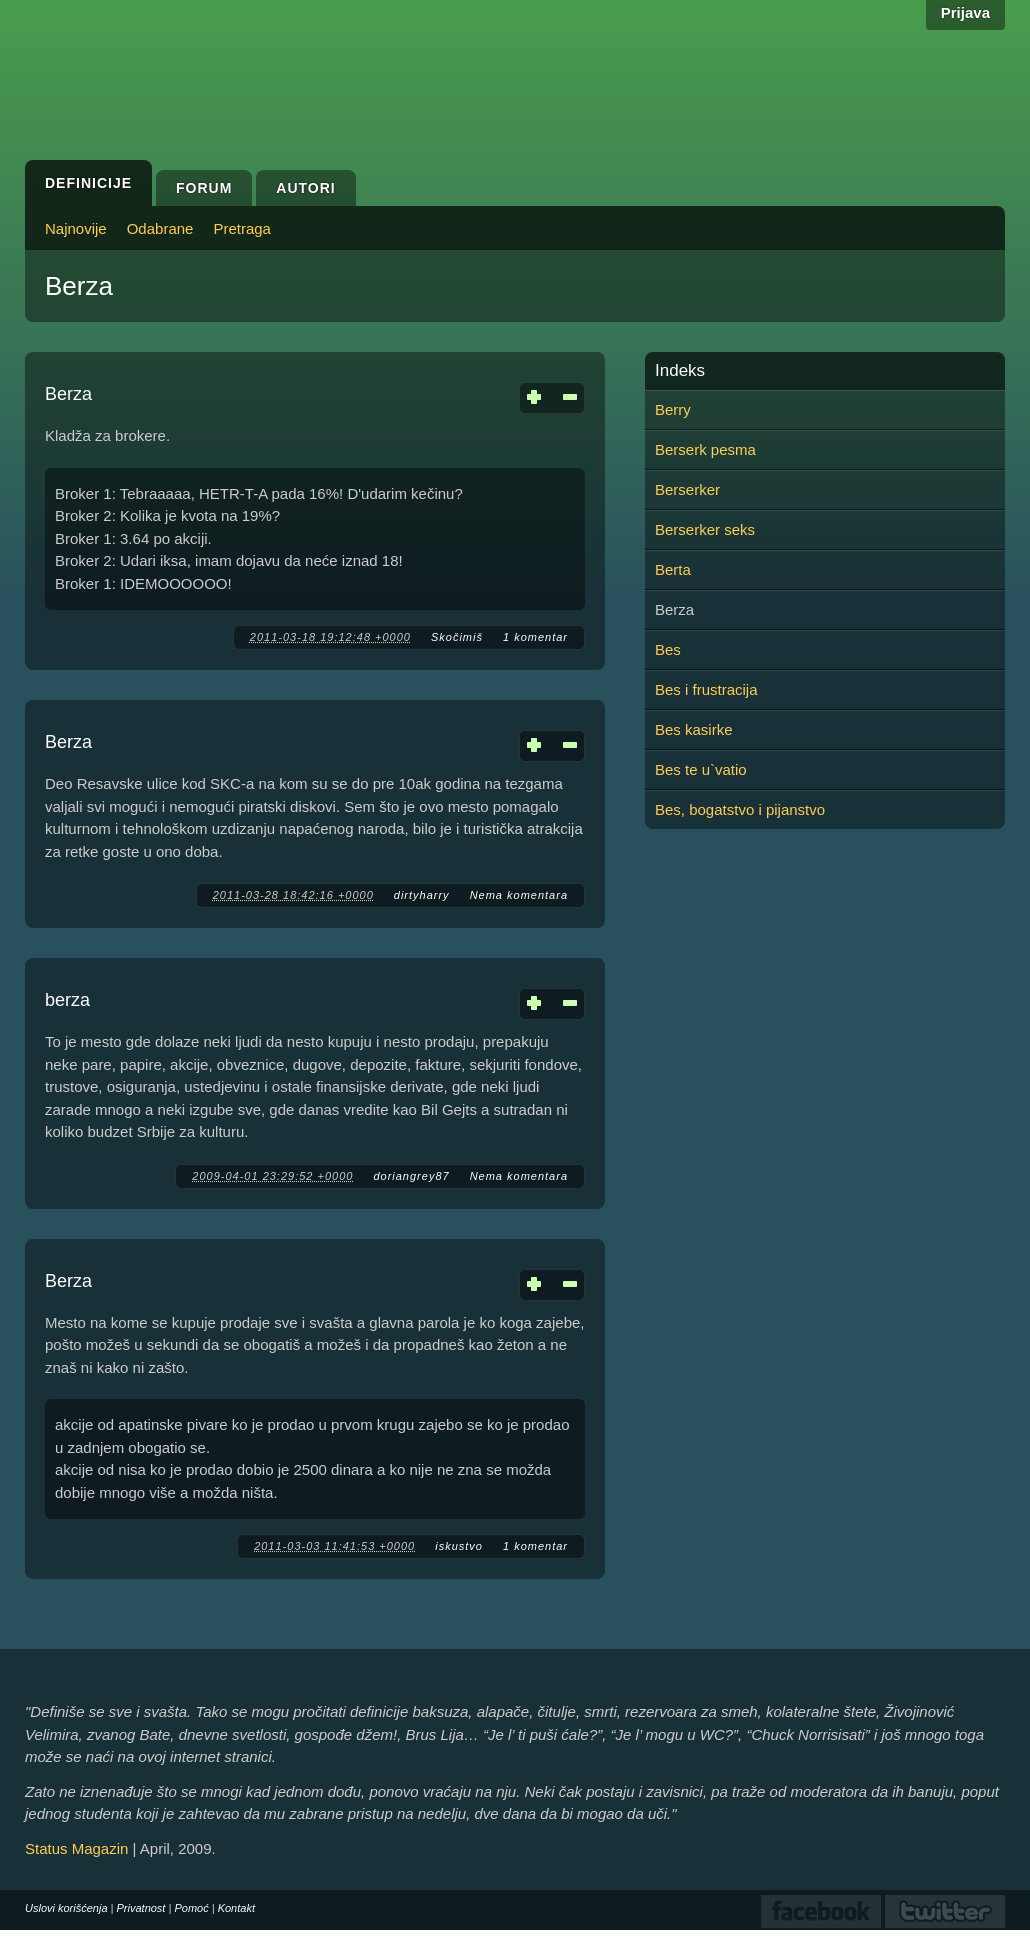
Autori (305, 188)
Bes (668, 649)
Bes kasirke (694, 729)
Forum (204, 188)
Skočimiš (457, 637)
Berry (673, 409)
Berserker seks (705, 529)
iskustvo (459, 1546)
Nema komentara (519, 895)
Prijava (965, 12)
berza (67, 1000)
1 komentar (535, 637)
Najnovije (76, 228)
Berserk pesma (705, 449)
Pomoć (191, 1908)
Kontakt (236, 1908)
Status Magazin (76, 1848)
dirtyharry (422, 895)
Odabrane (160, 228)
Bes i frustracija (706, 689)
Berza (68, 394)
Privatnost (141, 1908)
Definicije (88, 183)
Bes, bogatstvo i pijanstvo (740, 809)
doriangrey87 (411, 1176)
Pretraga (242, 228)
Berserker (687, 489)
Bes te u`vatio (701, 769)
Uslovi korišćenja (66, 1908)
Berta (673, 569)
